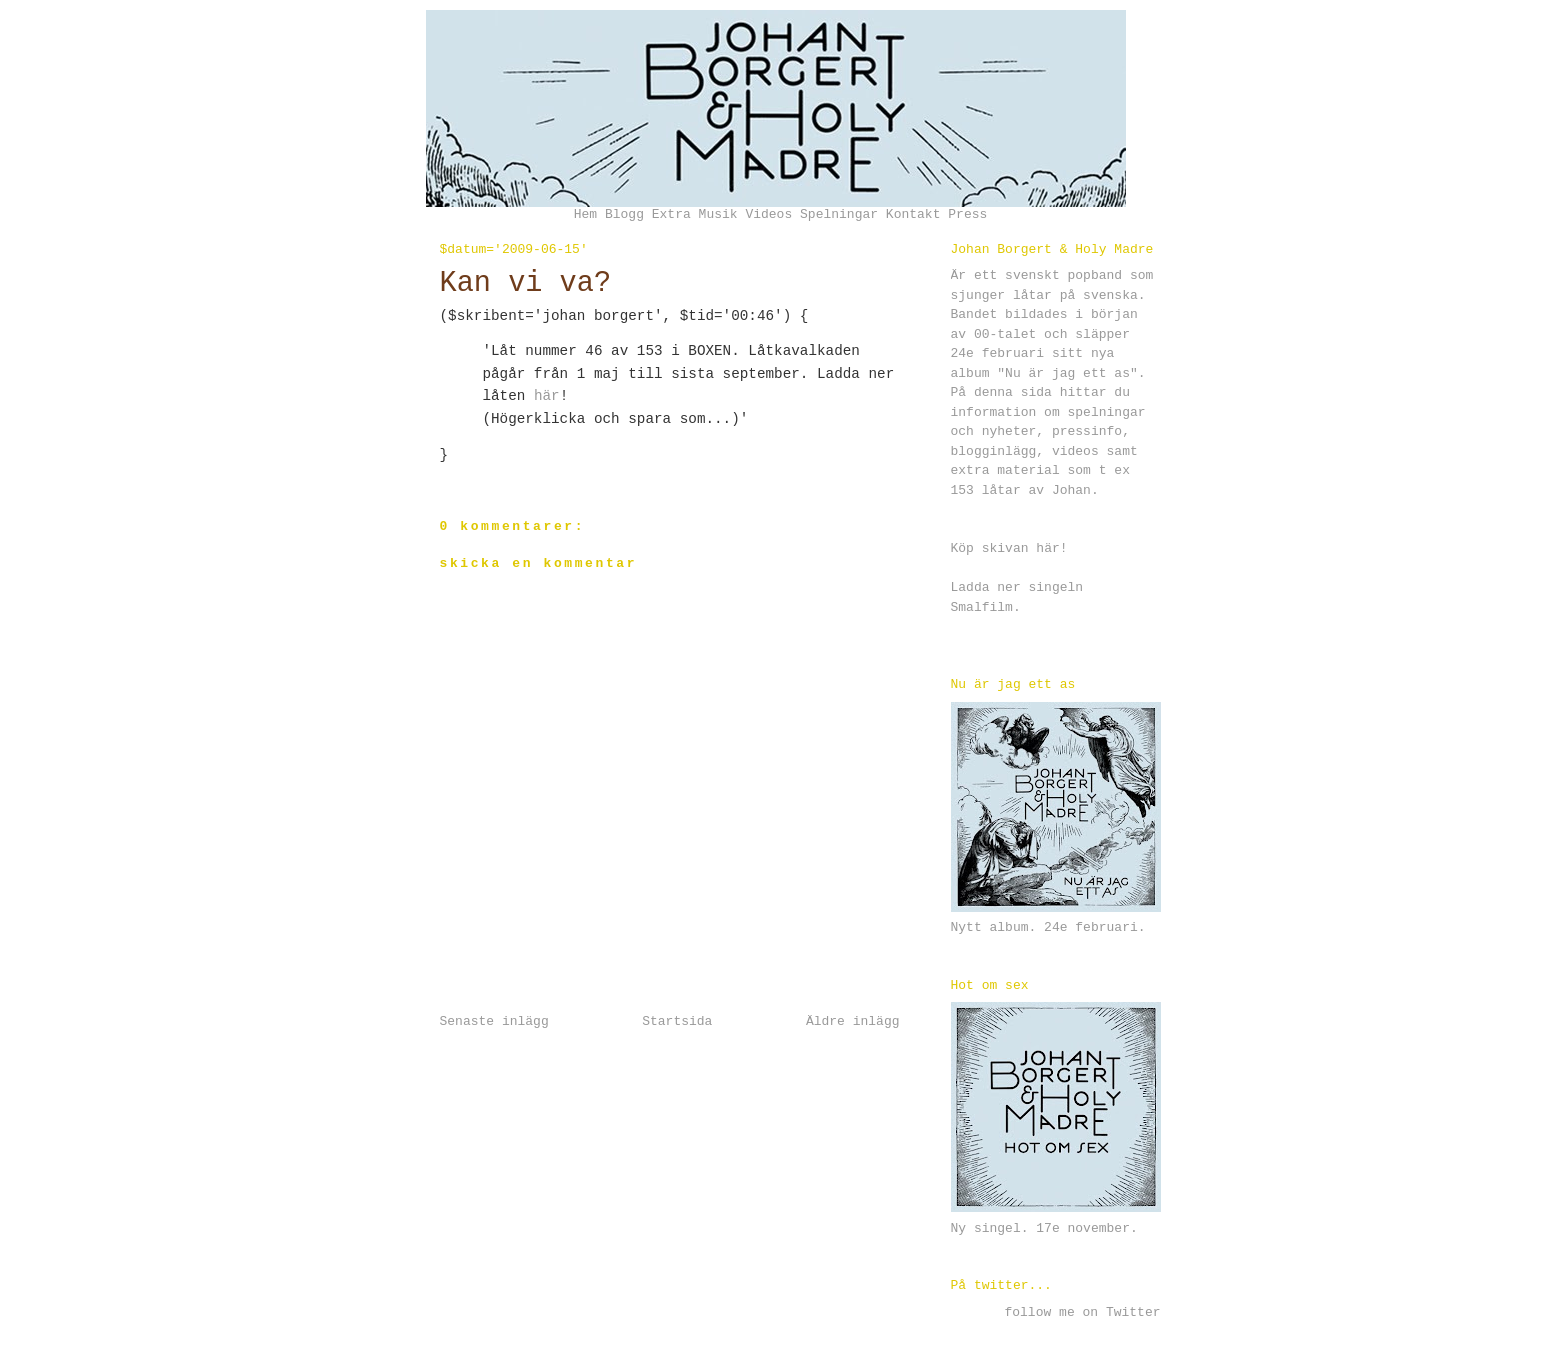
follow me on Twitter (1082, 1312)
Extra (671, 214)
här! (1051, 548)
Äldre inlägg (853, 1021)
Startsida (677, 1021)
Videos (768, 214)
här (547, 396)
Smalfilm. (986, 607)
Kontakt (913, 214)
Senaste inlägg (494, 1021)
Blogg (624, 214)
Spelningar (839, 214)
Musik (718, 214)
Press (967, 214)
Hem (585, 214)
